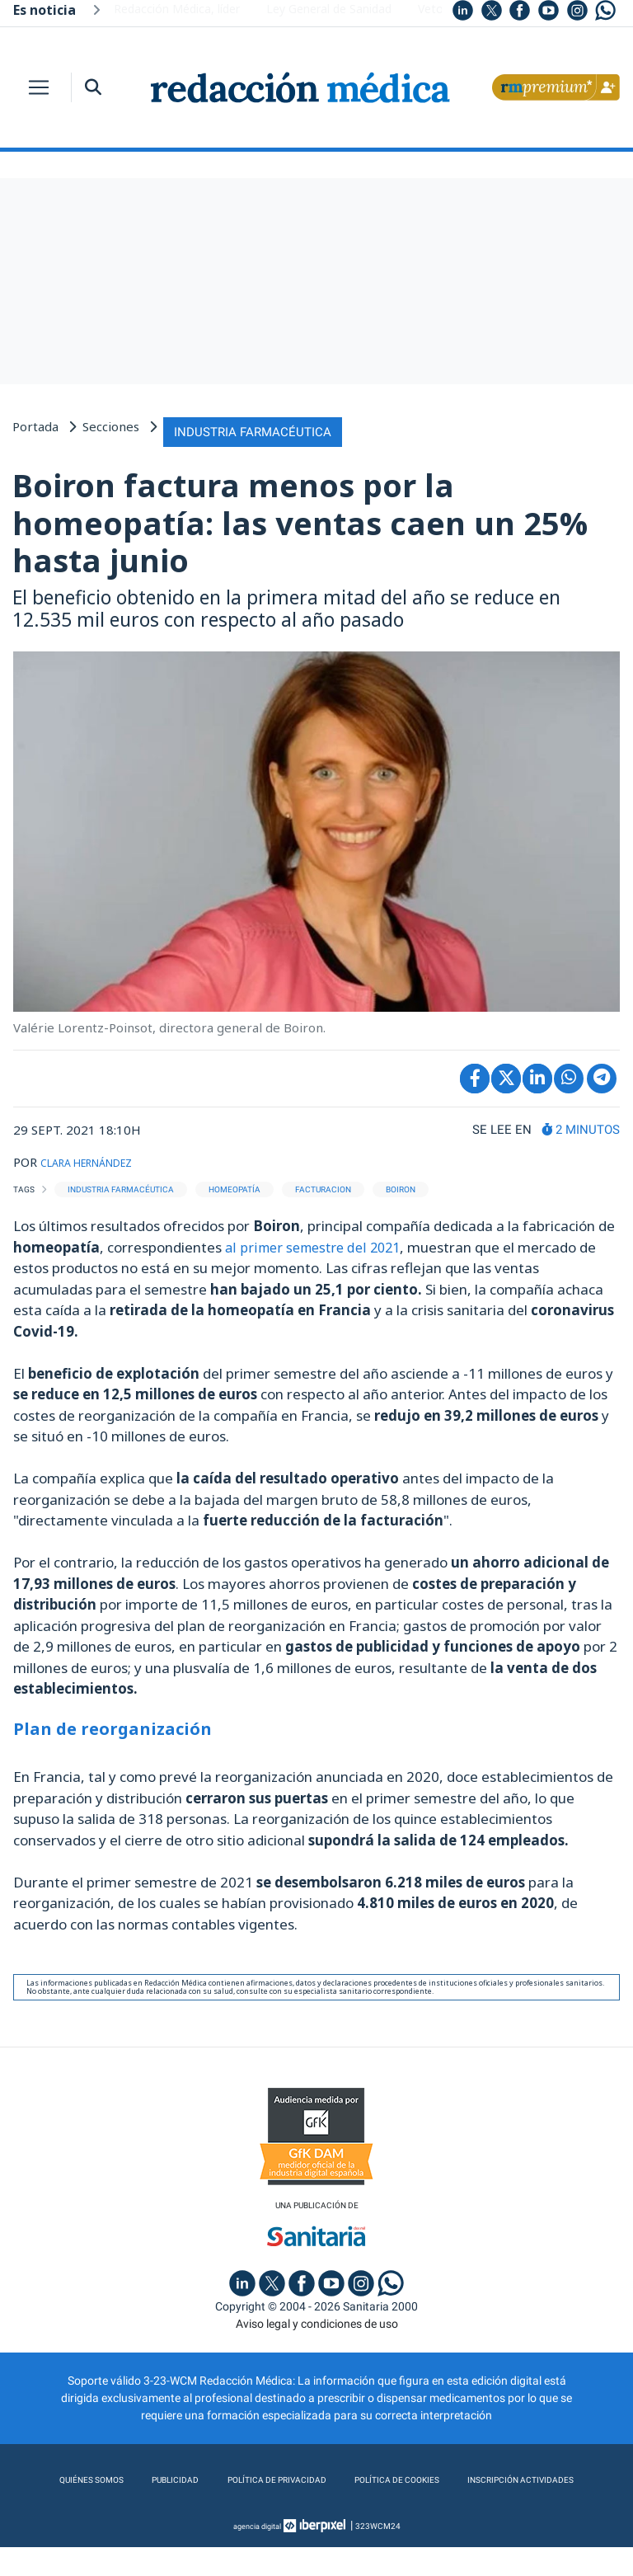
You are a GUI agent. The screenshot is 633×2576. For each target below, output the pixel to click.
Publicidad (227, 2476)
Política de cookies (484, 2476)
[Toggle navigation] (38, 87)
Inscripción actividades (317, 2509)
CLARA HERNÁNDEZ (99, 1155)
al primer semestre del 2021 (317, 1240)
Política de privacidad (343, 2476)
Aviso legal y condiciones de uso (317, 2319)
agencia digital (257, 2555)
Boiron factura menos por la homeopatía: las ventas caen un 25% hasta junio (300, 517)
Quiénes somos (135, 2476)
